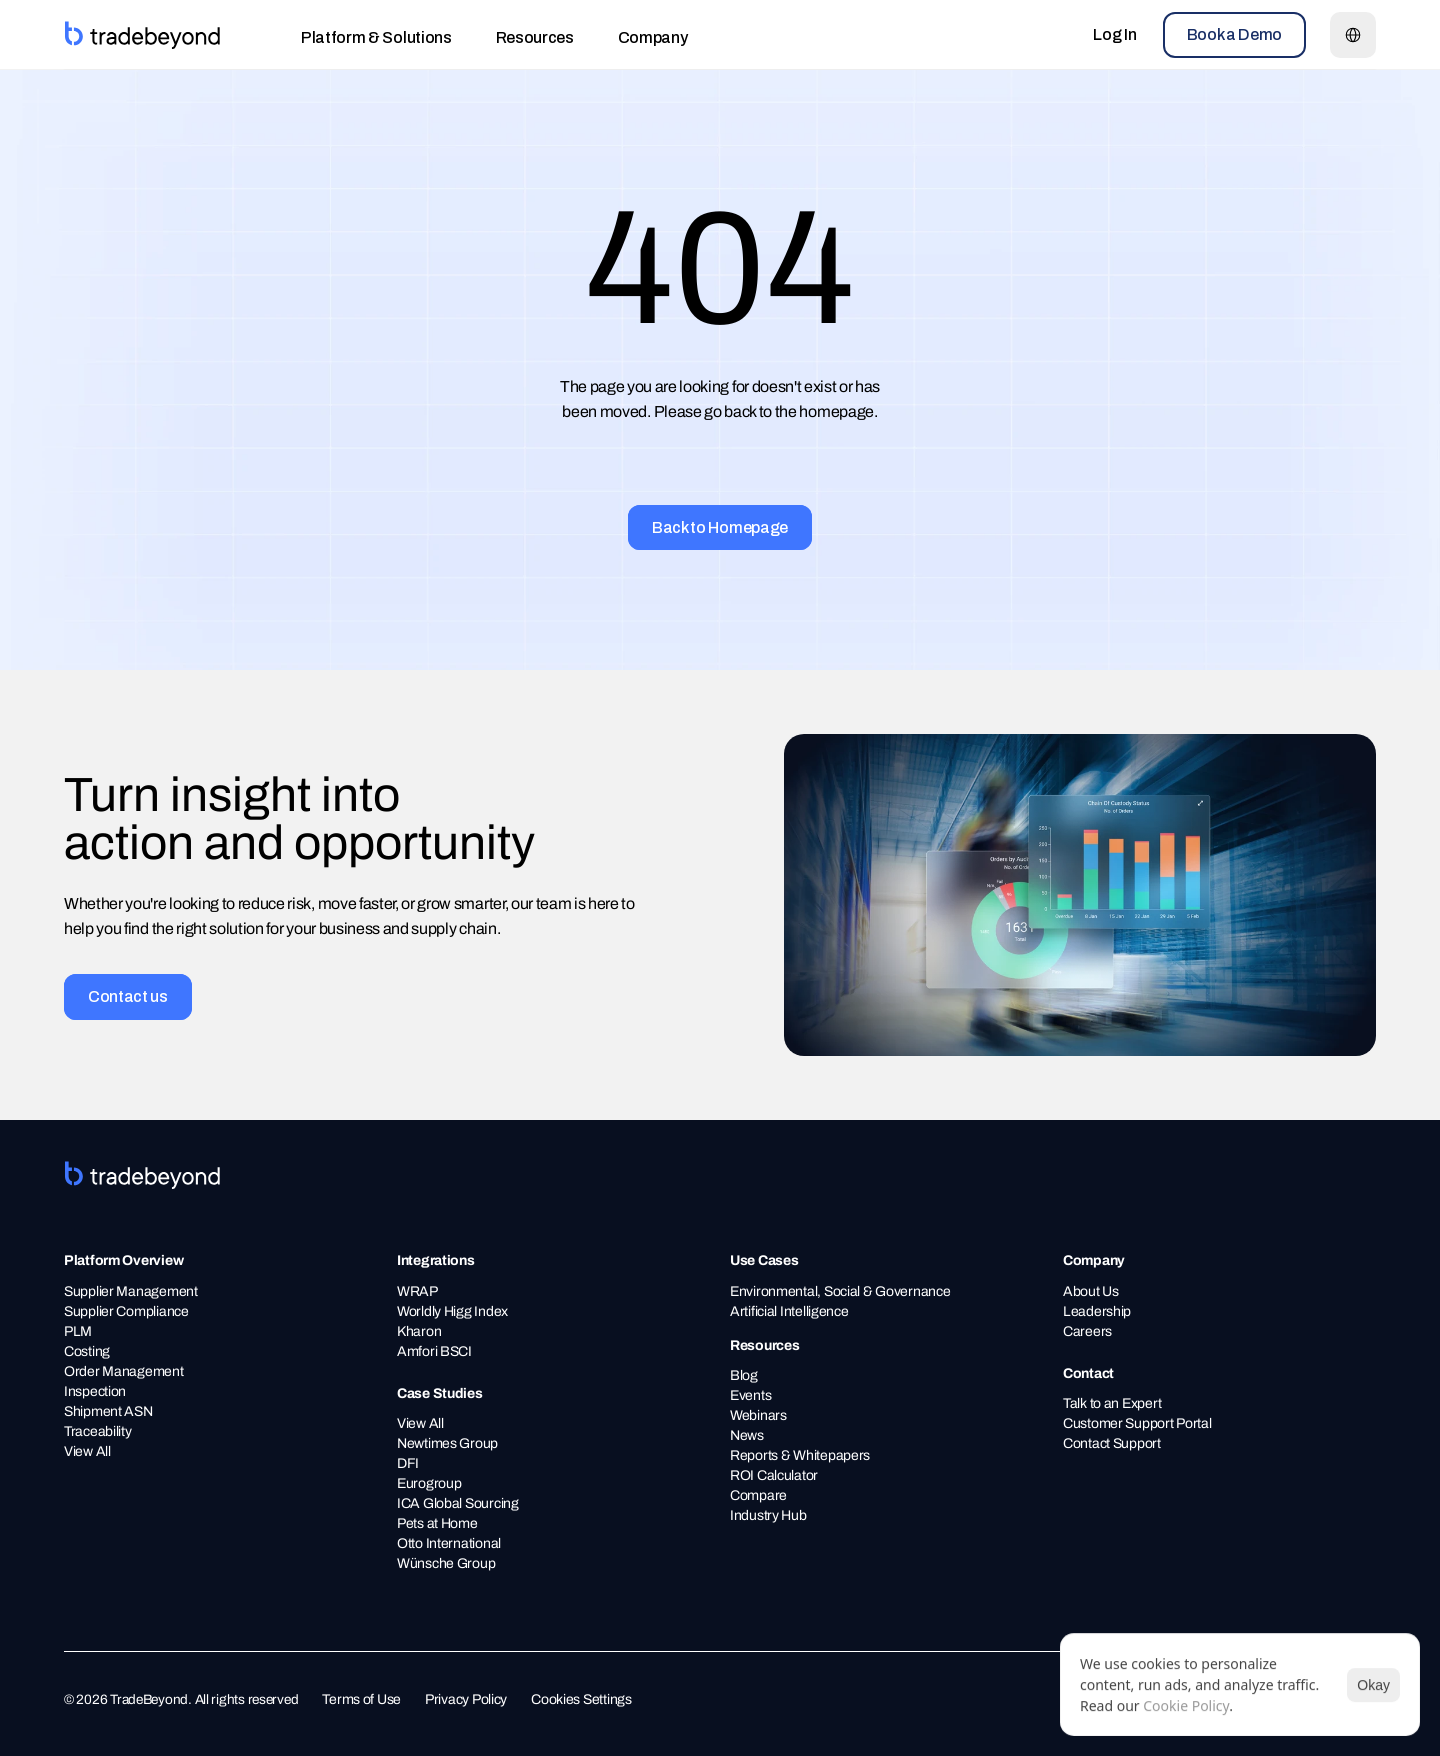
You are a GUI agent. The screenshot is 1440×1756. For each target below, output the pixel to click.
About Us (1091, 1291)
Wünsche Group (446, 1563)
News (747, 1435)
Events (750, 1395)
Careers (1087, 1331)
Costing (87, 1351)
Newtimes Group (447, 1443)
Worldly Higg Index (452, 1311)
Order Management (124, 1371)
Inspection (95, 1391)
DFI (408, 1463)
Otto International (449, 1543)
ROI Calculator (774, 1475)
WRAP (417, 1291)
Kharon (419, 1331)
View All (87, 1451)
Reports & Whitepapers (800, 1455)
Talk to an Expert (1112, 1403)
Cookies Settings (581, 1699)
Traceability (99, 1431)
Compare (758, 1495)
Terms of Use (361, 1699)
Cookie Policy (1186, 1705)
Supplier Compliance (127, 1311)
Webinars (758, 1415)
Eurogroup (429, 1483)
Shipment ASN (109, 1411)
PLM (78, 1331)
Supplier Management (131, 1291)
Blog (744, 1375)
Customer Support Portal (1137, 1423)
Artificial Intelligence (789, 1311)
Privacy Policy (466, 1699)
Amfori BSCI (434, 1351)
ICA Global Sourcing (458, 1503)
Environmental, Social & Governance (840, 1291)
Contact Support (1112, 1443)
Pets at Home (437, 1523)
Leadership (1097, 1311)
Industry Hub (768, 1515)
